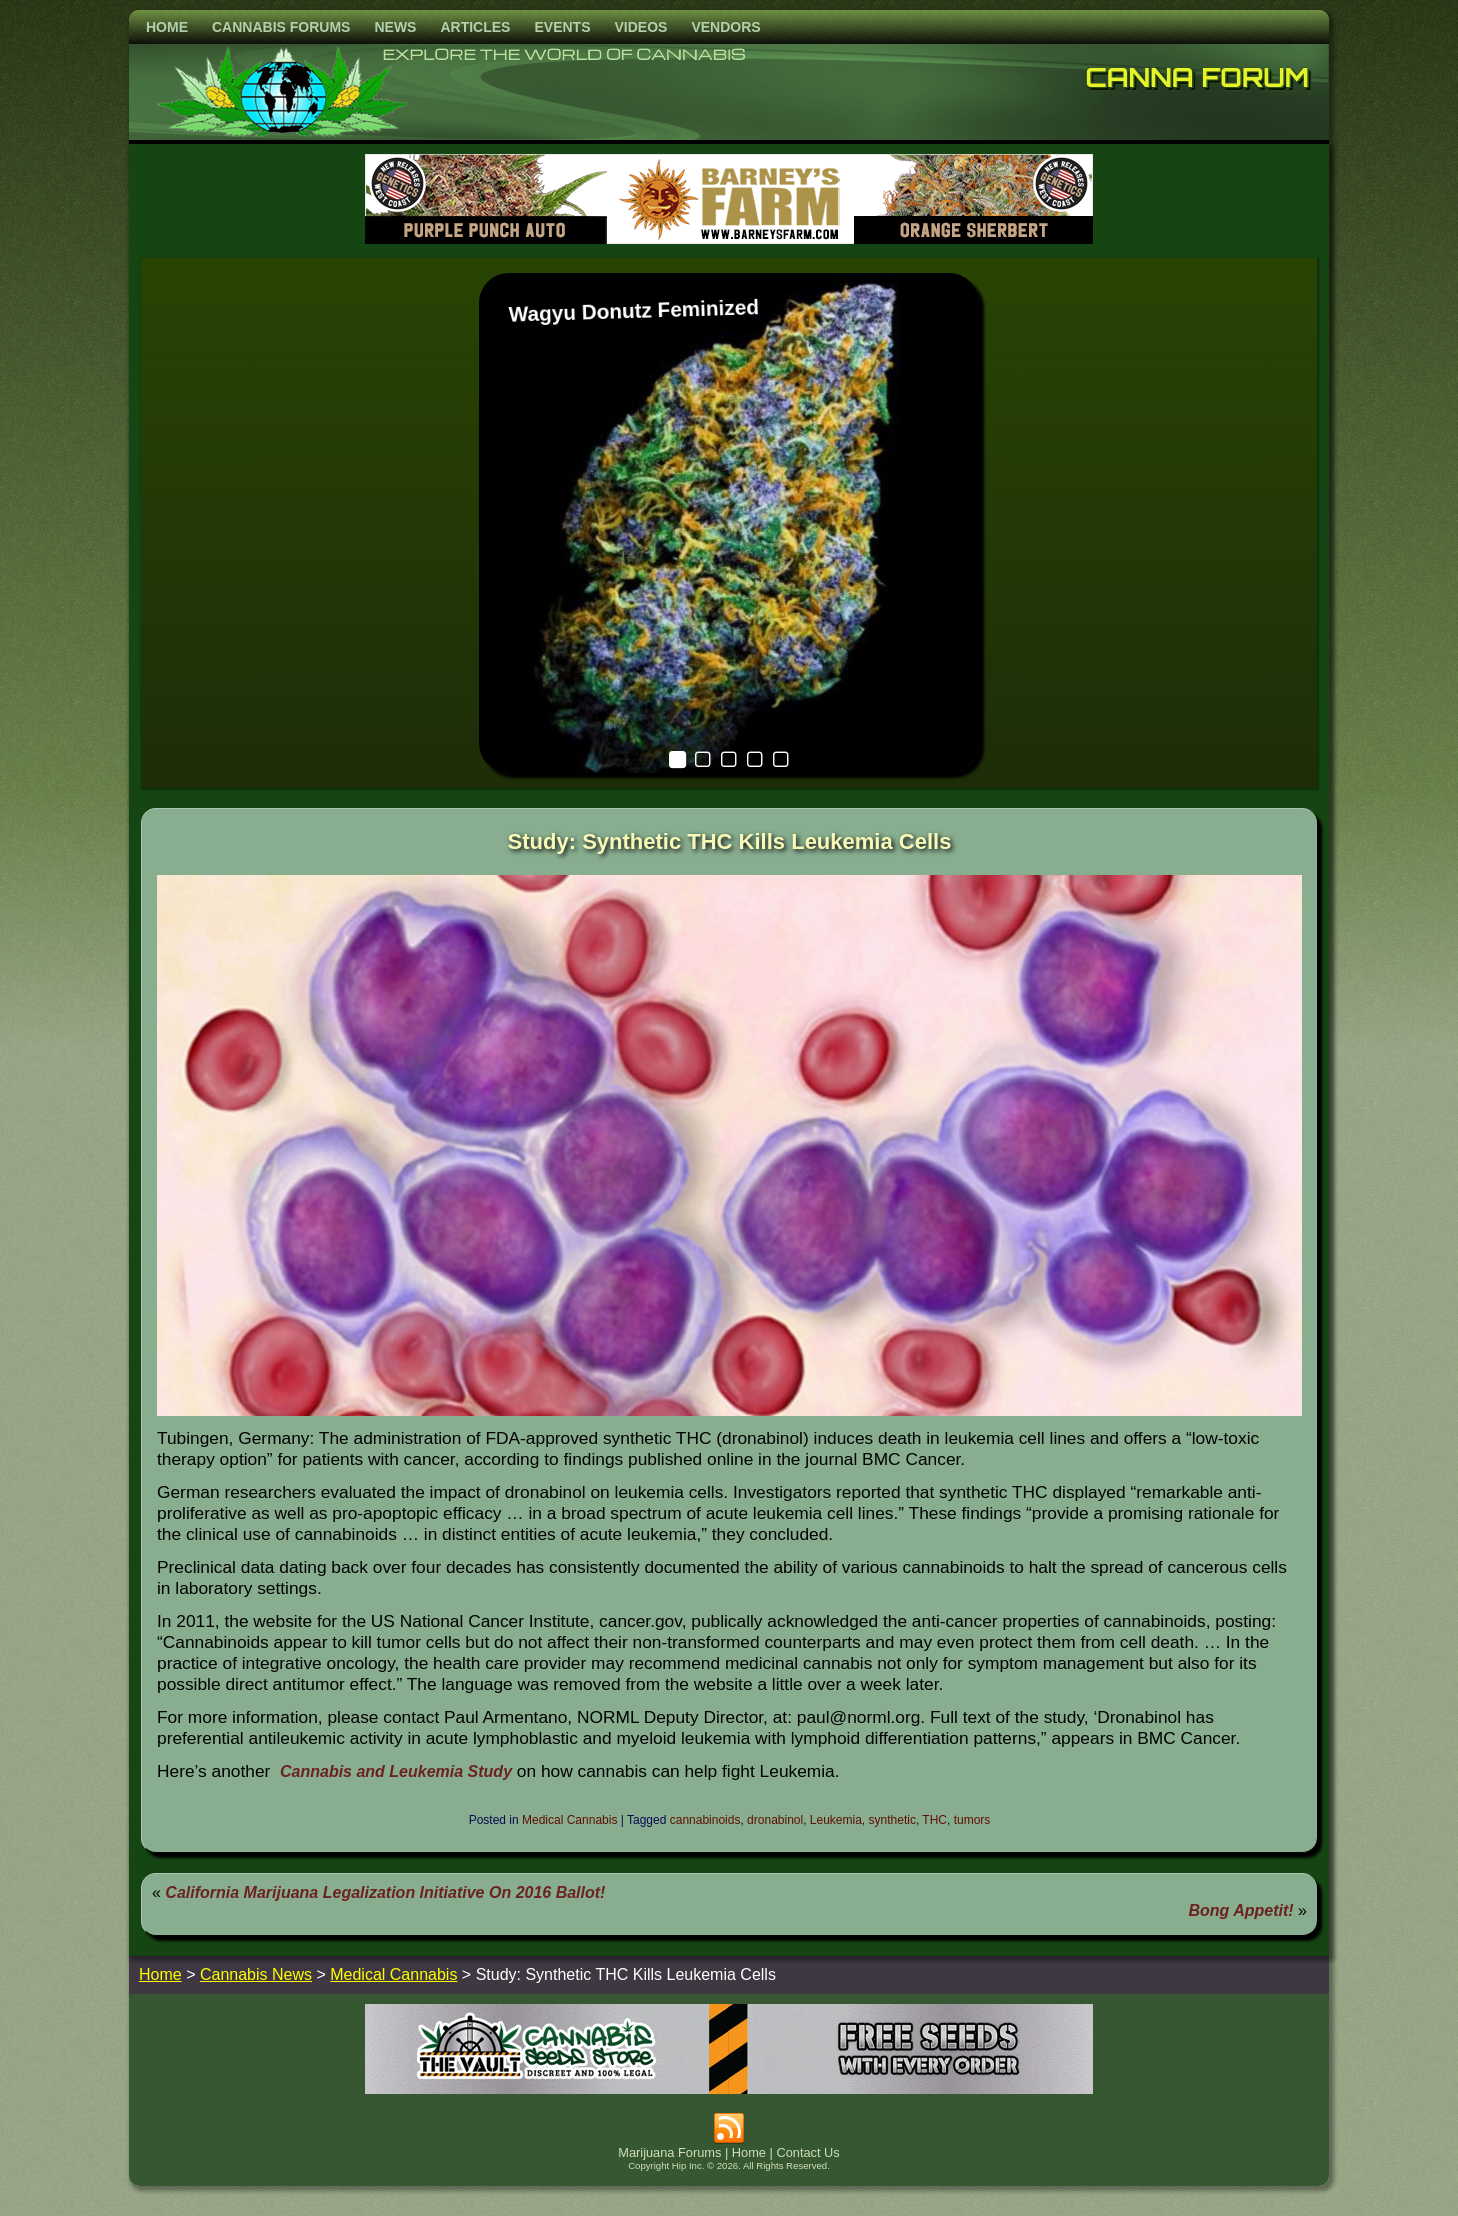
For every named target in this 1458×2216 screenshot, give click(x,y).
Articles (475, 27)
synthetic (892, 1820)
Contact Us (807, 2152)
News (395, 27)
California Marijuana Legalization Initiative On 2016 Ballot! (385, 1892)
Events (562, 27)
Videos (640, 27)
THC (934, 1820)
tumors (972, 1820)
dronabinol (775, 1820)
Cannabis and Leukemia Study (396, 1771)
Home (167, 27)
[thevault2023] (729, 2088)
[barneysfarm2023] (729, 238)
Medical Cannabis (569, 1820)
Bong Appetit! (1241, 1910)
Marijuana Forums (669, 2152)
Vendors (725, 27)
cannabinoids (705, 1820)
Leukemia (836, 1820)
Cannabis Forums (281, 27)
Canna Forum (1198, 77)
